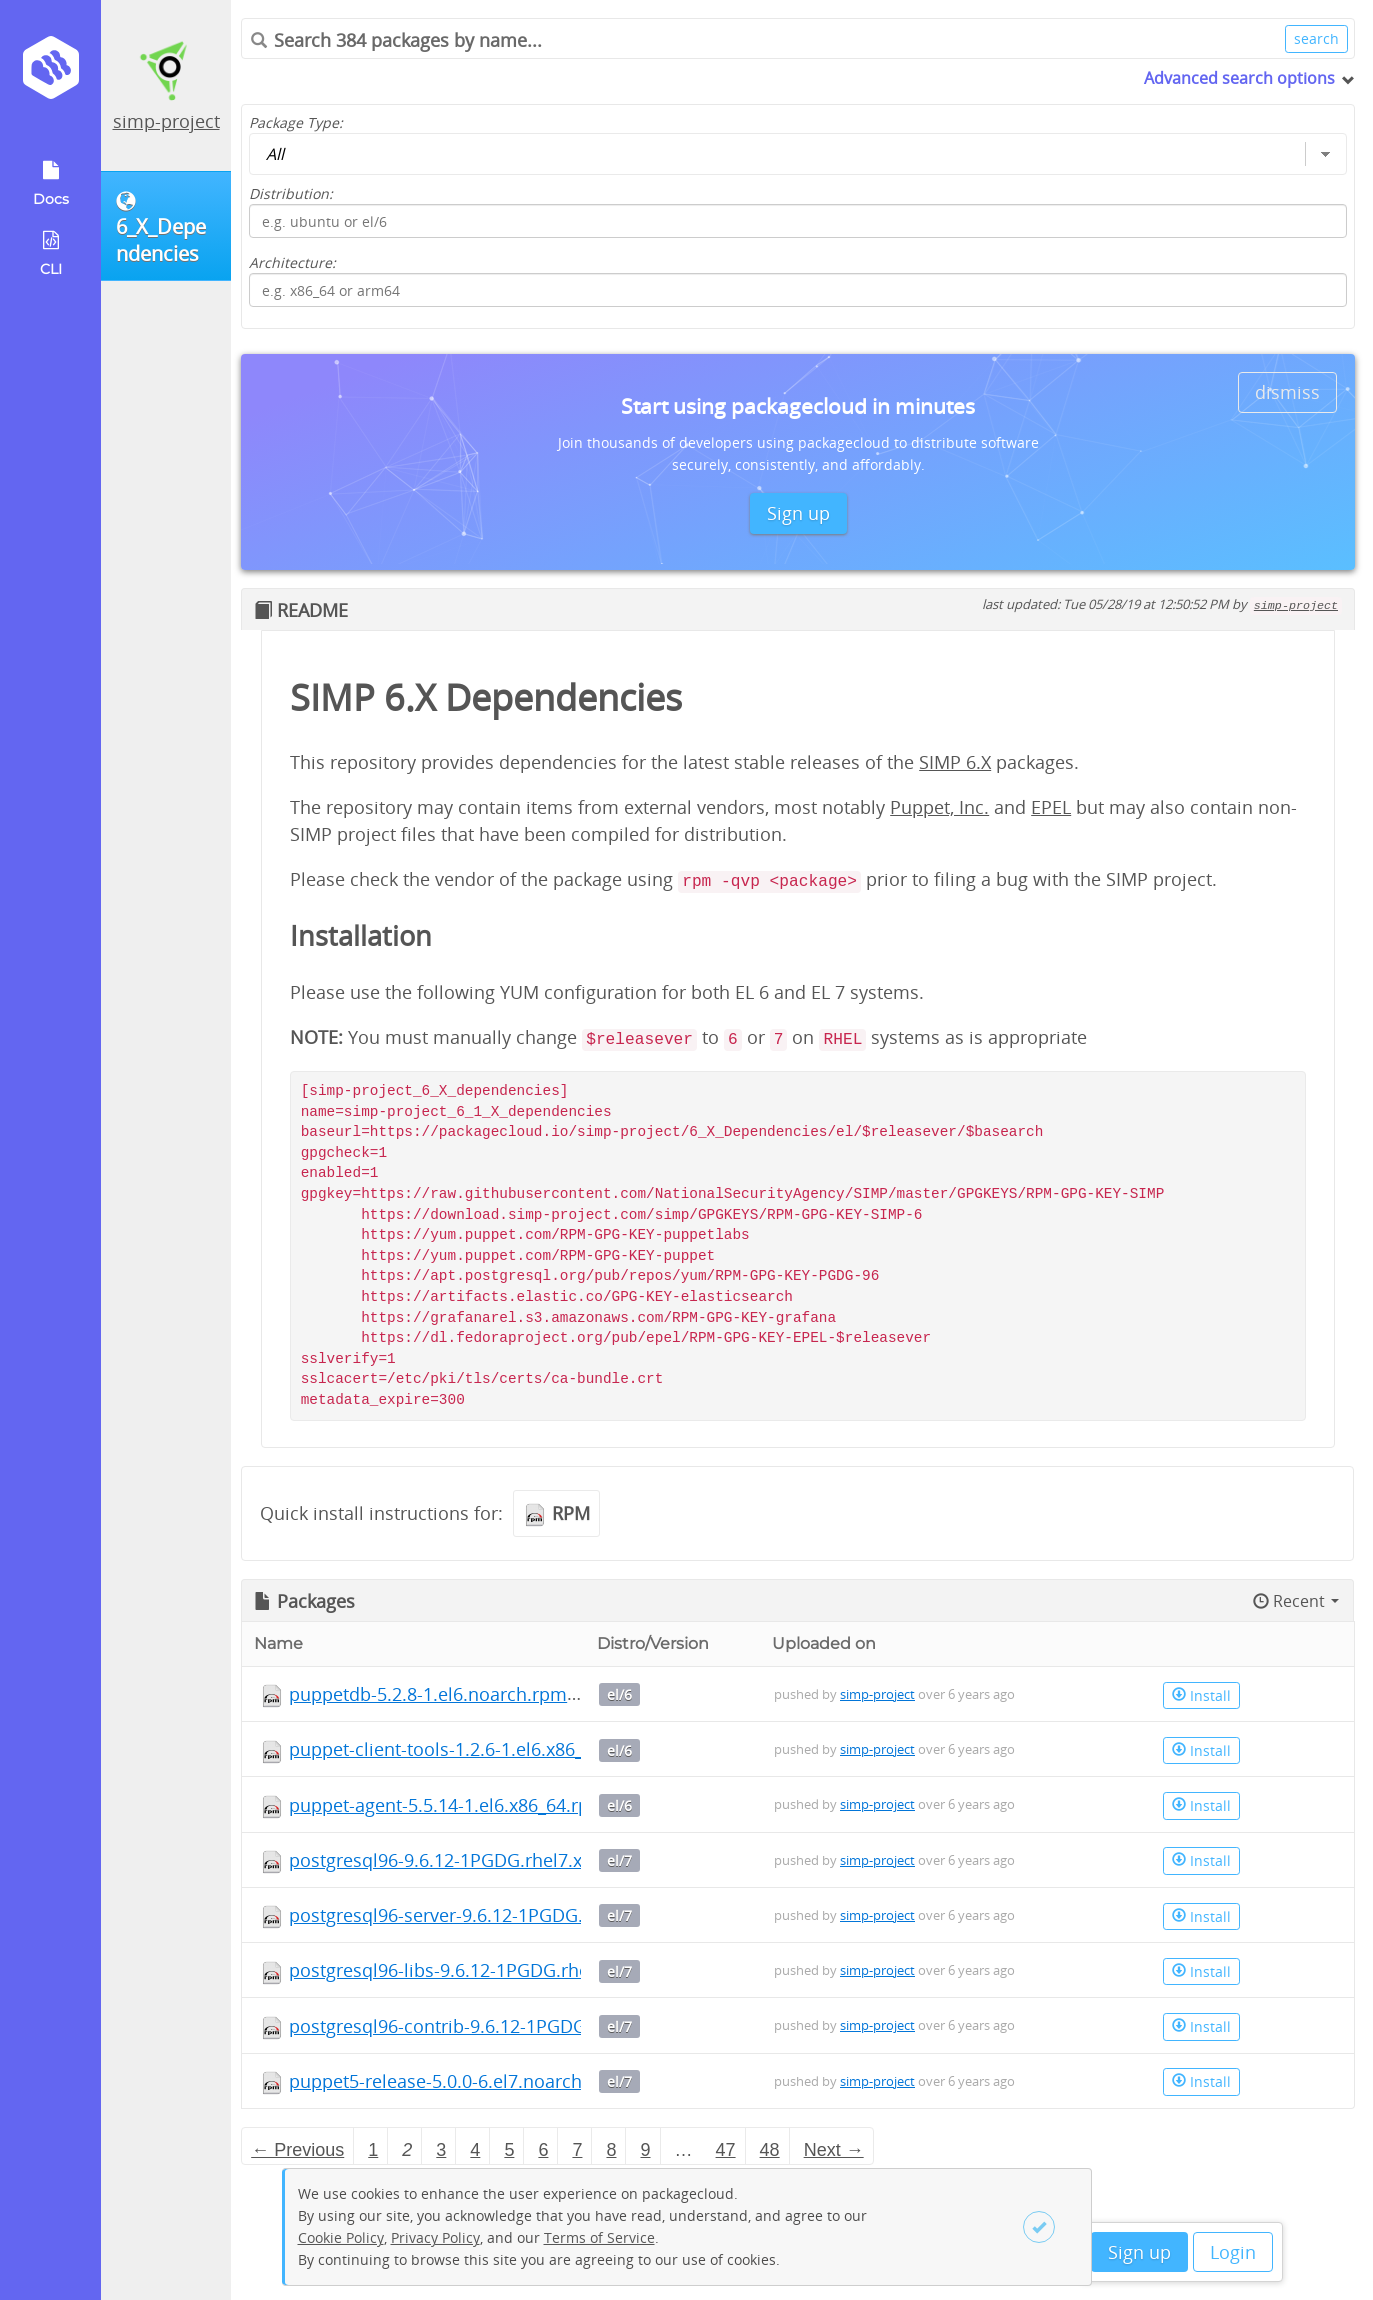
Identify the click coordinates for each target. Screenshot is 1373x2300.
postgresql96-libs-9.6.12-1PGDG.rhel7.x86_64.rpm (497, 1970)
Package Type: (296, 122)
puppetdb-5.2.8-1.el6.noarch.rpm (428, 1694)
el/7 (619, 1860)
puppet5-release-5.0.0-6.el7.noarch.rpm (455, 2081)
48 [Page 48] (770, 2150)
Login (1233, 2252)
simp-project (166, 121)
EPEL (1051, 807)
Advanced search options (1239, 78)
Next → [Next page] (834, 2150)
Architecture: (292, 262)
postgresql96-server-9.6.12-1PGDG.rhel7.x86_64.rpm (508, 1915)
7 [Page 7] (577, 2150)
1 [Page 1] (373, 2150)
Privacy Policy (435, 2237)
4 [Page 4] (475, 2150)
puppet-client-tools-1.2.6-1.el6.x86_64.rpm (466, 1749)
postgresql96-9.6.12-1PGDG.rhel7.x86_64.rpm (479, 1860)
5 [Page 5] (509, 2150)
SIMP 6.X (955, 762)
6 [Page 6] (543, 2150)
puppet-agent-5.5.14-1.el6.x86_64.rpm (447, 1805)
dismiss (1287, 392)
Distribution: (291, 193)
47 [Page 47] (726, 2150)
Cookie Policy (341, 2237)
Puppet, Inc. (939, 807)
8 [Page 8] (611, 2150)
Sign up (1139, 2252)
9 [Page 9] (646, 2150)
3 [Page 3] (441, 2150)
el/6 (619, 1694)
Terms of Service (599, 2237)
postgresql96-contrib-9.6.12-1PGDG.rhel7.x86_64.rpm (512, 2026)
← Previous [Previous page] (297, 2150)
